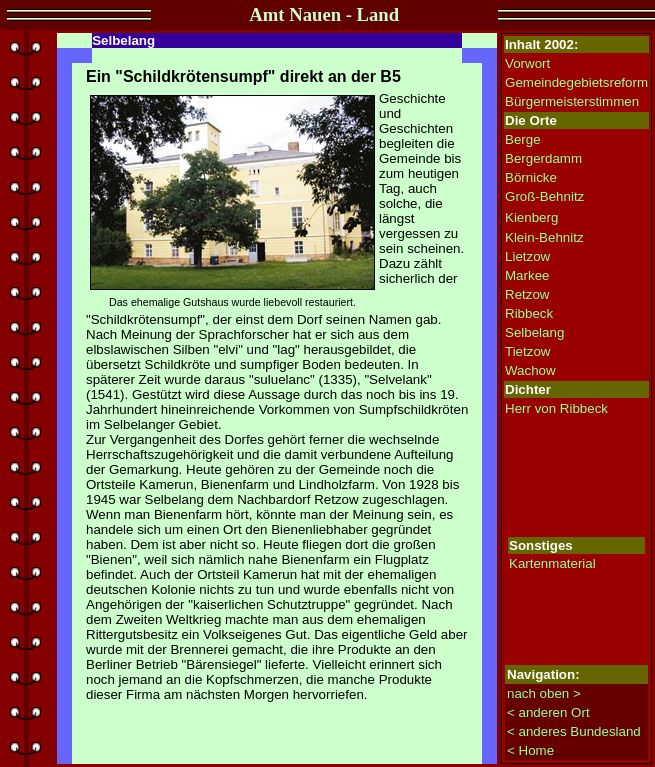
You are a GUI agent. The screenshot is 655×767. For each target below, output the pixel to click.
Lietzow (527, 256)
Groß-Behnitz (544, 196)
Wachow (530, 370)
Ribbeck (529, 313)
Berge (523, 139)
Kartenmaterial (552, 563)
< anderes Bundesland (574, 731)
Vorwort (527, 63)
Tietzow (527, 351)
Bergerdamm (543, 158)
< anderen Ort (548, 712)
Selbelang (534, 332)
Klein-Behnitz (544, 237)
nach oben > (544, 693)
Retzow (527, 294)
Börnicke (531, 177)
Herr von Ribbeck (556, 408)
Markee (527, 275)
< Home (530, 750)
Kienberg (531, 217)
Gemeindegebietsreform (576, 82)
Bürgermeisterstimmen (572, 101)
